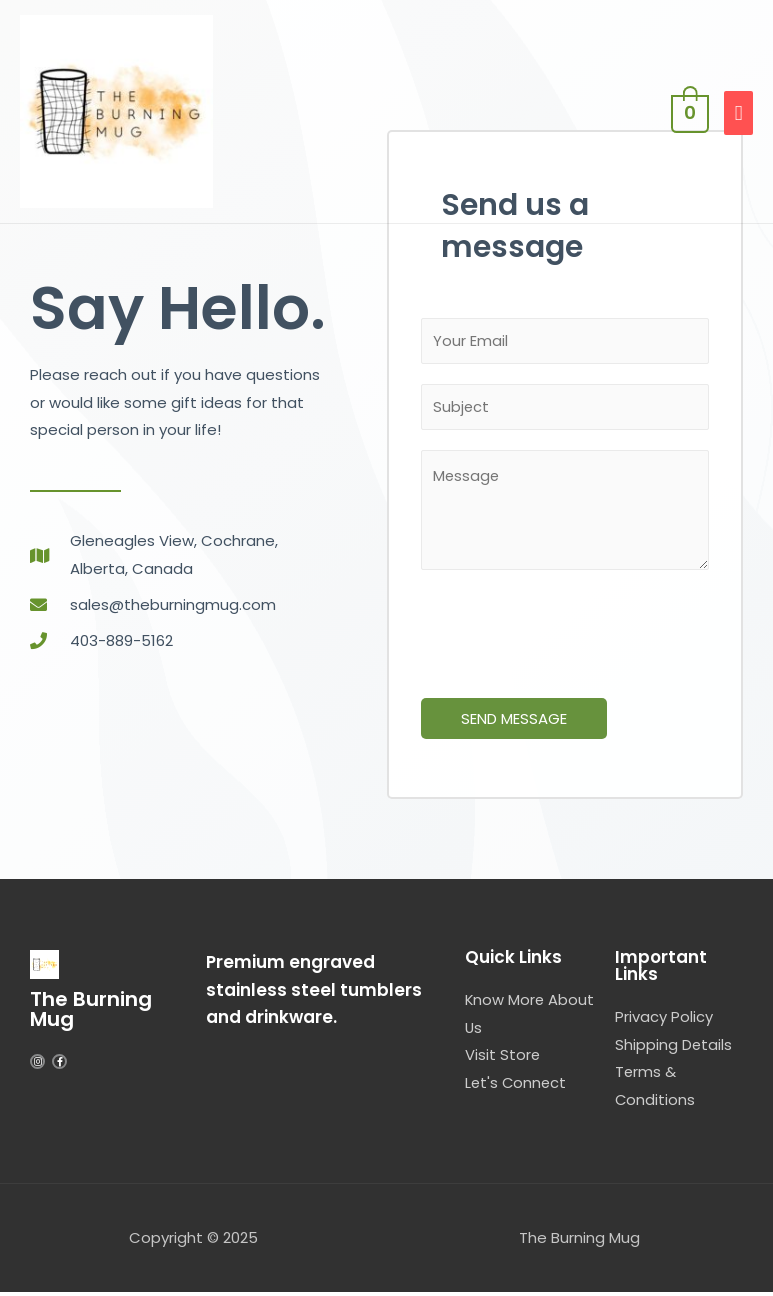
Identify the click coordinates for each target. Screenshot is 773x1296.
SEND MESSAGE (514, 721)
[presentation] (573, 632)
